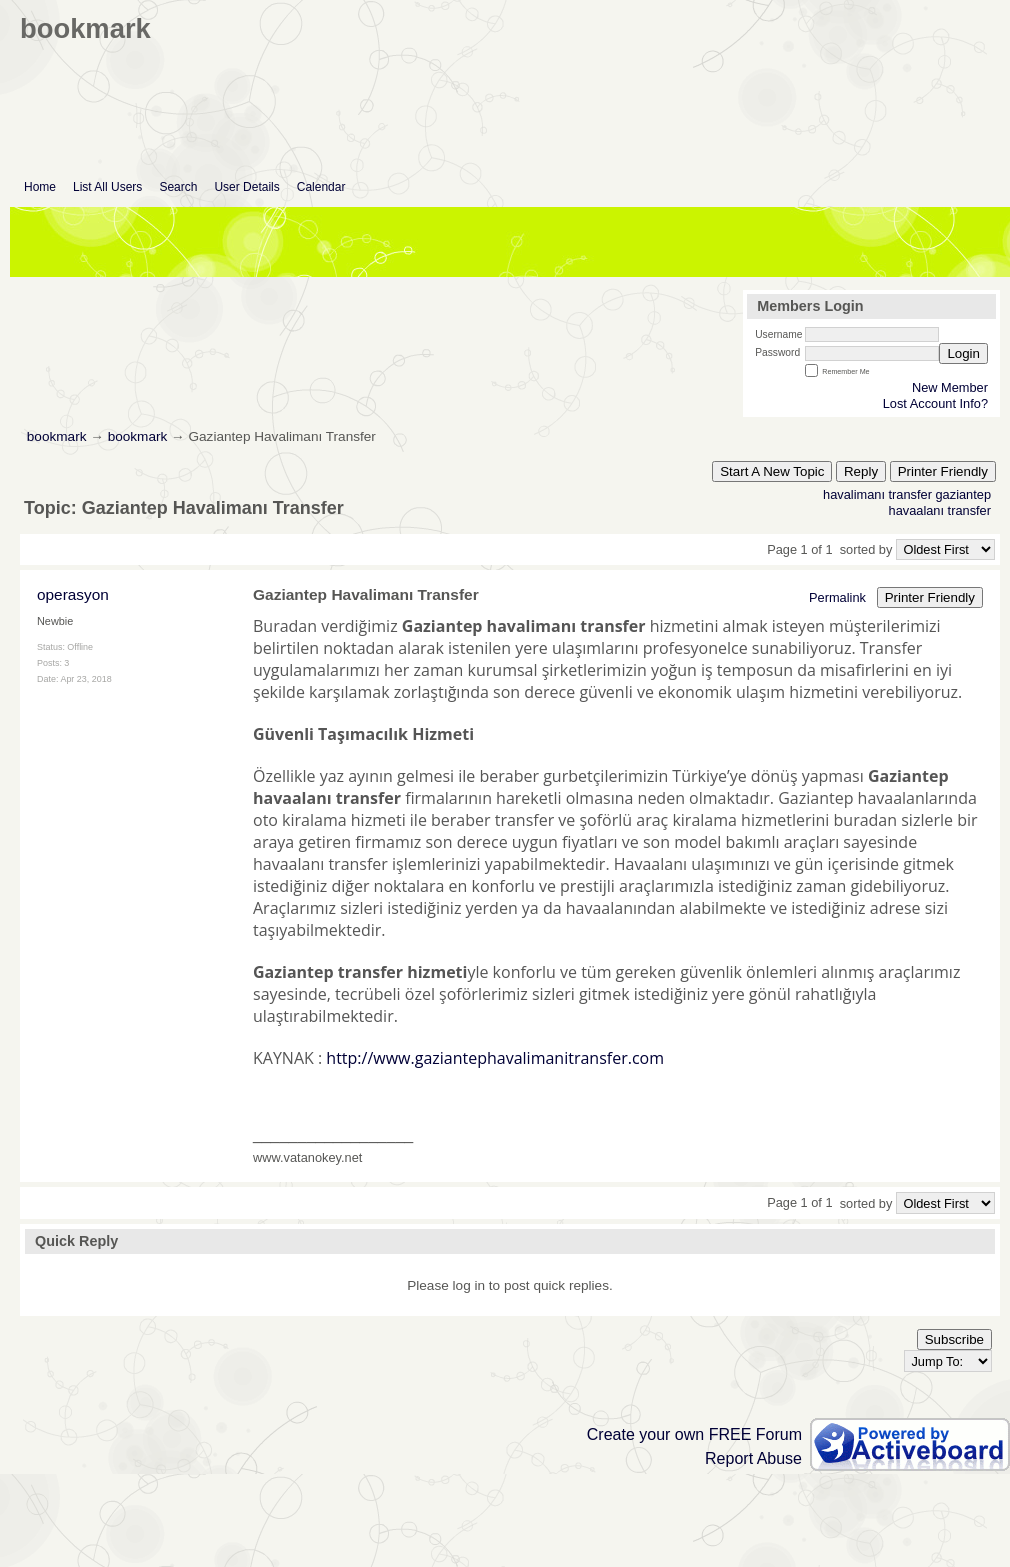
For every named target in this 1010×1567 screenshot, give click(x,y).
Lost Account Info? (935, 403)
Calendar (321, 187)
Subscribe (954, 1339)
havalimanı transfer (877, 494)
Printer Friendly (943, 471)
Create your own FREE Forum (694, 1434)
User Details (246, 187)
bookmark (57, 436)
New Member (950, 387)
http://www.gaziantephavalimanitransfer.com (495, 1058)
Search (178, 187)
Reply (861, 471)
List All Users (107, 187)
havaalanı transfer (940, 510)
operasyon (73, 594)
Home (40, 187)
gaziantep (964, 494)
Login (963, 353)
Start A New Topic (772, 471)
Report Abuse (753, 1458)
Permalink (837, 597)
